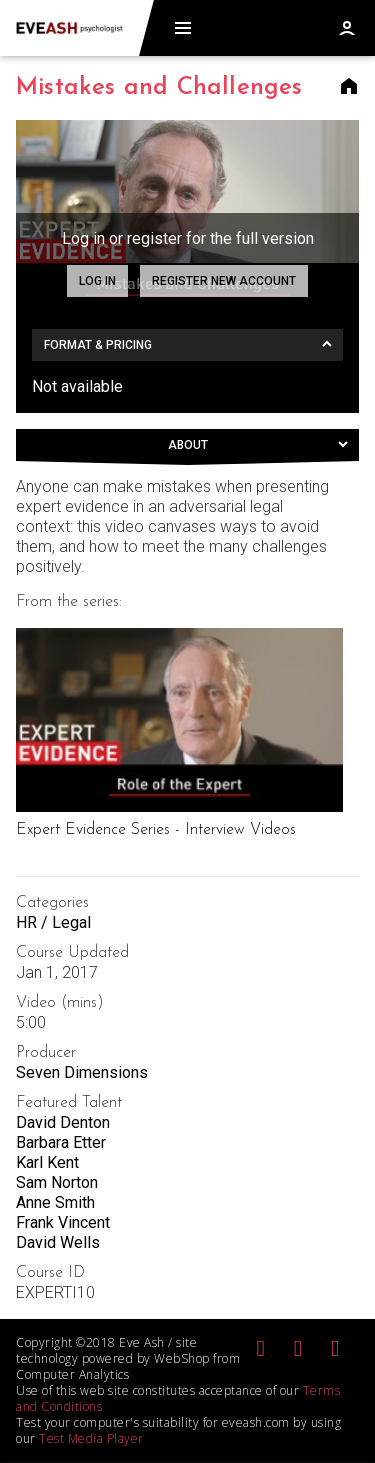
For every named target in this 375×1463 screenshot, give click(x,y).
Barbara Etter (61, 1142)
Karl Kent (47, 1162)
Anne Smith (55, 1202)
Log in (97, 281)
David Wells (58, 1242)
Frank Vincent (63, 1222)
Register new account (224, 281)
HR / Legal (53, 922)
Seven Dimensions (82, 1072)
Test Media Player (91, 1438)
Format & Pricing (98, 345)
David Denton (63, 1122)
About (188, 445)
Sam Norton (57, 1182)
